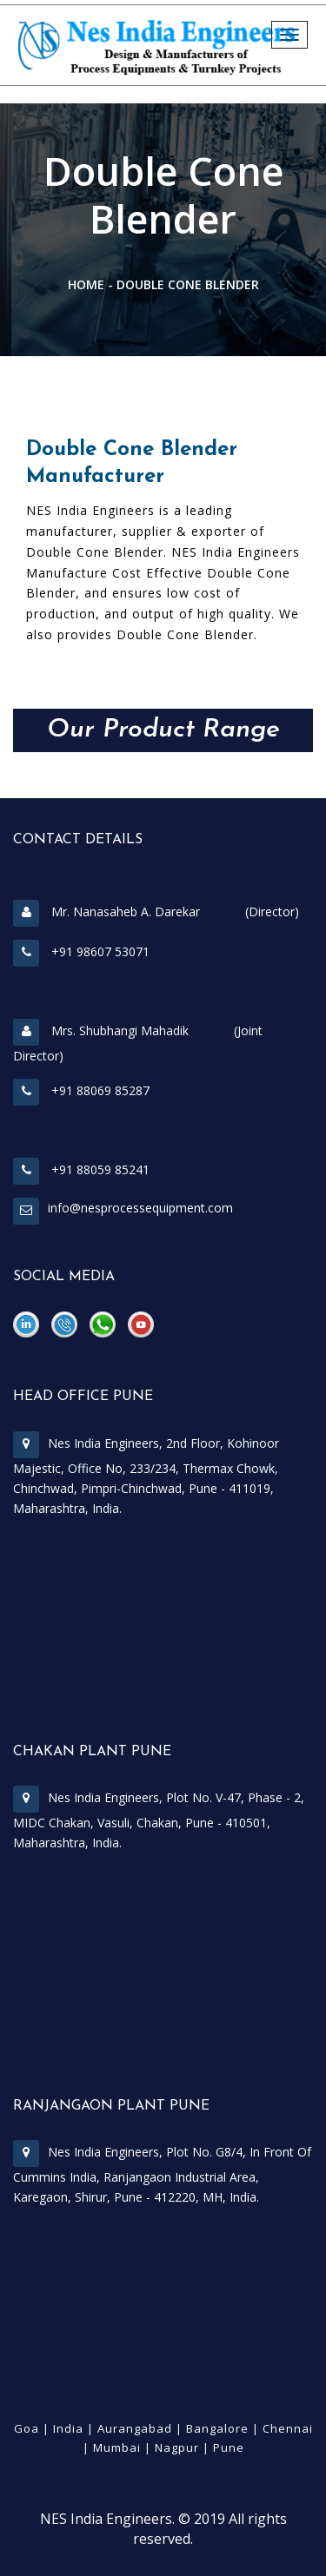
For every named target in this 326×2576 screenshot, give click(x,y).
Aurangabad (134, 2428)
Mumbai (117, 2447)
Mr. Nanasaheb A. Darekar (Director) (156, 911)
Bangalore (217, 2428)
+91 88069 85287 (81, 1090)
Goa (26, 2428)
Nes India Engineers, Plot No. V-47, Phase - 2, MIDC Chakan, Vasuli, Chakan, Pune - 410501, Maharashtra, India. (158, 1820)
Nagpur (177, 2447)
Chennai (288, 2428)
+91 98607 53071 (81, 951)
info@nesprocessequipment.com (140, 1207)
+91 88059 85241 (81, 1169)
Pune (228, 2447)
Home (86, 284)
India (68, 2428)
